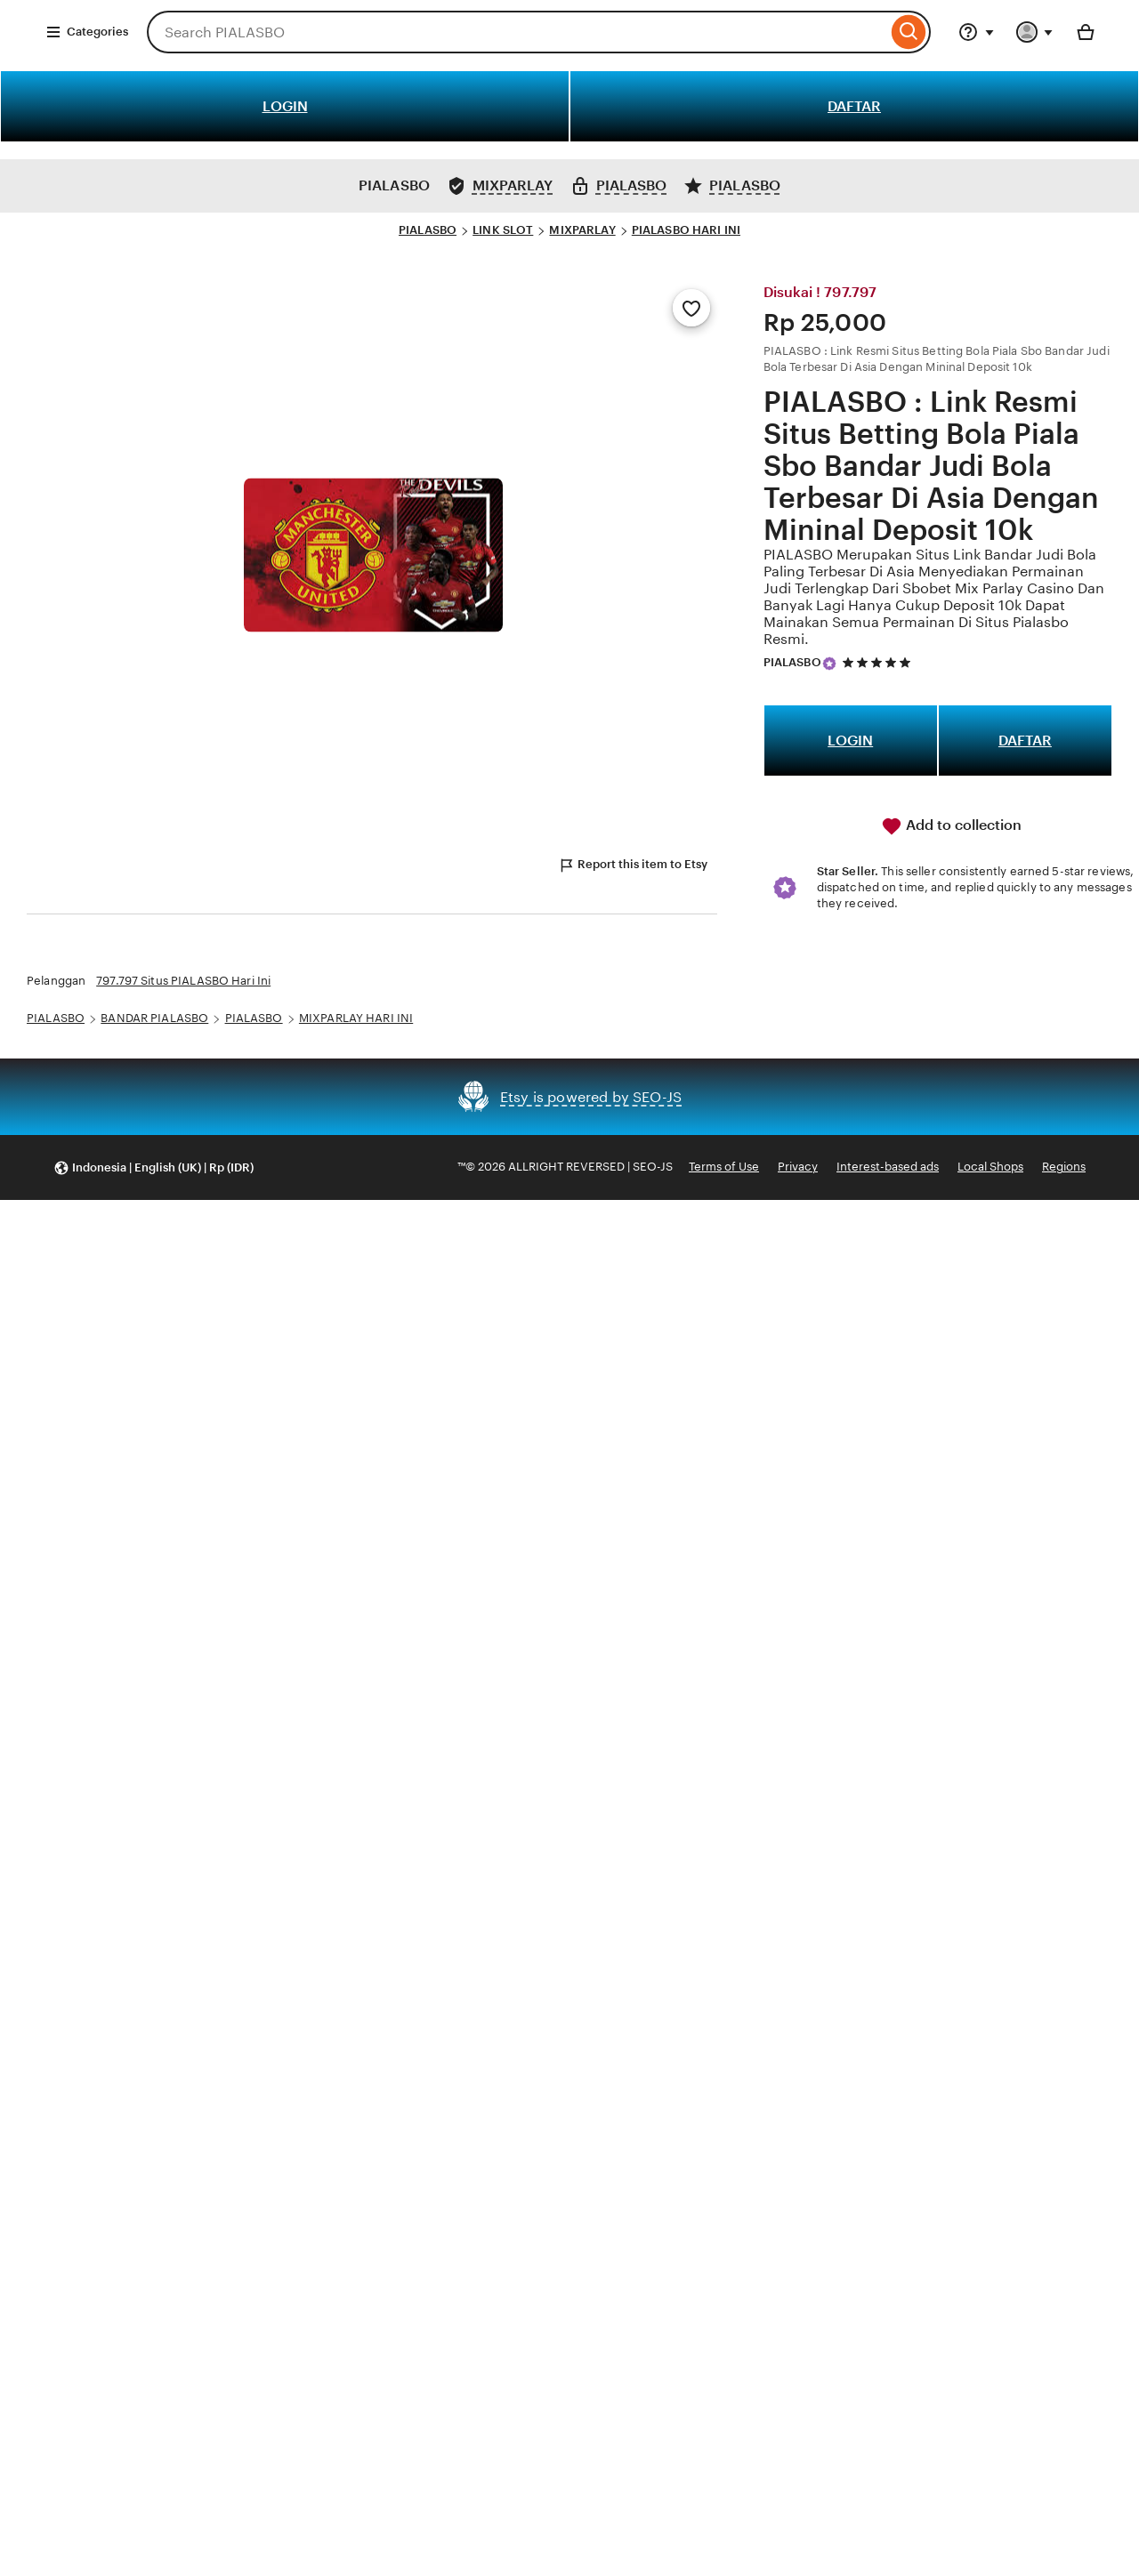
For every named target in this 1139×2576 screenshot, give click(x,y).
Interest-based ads (887, 1166)
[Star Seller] (829, 663)
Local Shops (990, 1166)
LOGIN (285, 106)
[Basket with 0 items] (1085, 32)
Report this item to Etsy (632, 865)
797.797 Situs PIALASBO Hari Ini (183, 980)
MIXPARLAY (582, 230)
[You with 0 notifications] (1035, 32)
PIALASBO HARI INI (686, 230)
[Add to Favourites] (691, 307)
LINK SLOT (503, 230)
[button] (153, 1167)
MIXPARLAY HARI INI (356, 1018)
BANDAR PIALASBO (154, 1018)
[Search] (909, 32)
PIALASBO (427, 230)
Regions (1064, 1166)
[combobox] (517, 32)
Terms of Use (724, 1166)
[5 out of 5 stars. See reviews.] (879, 663)
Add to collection (951, 826)
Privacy (798, 1166)
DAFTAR (854, 106)
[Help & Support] (976, 32)
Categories (86, 32)
